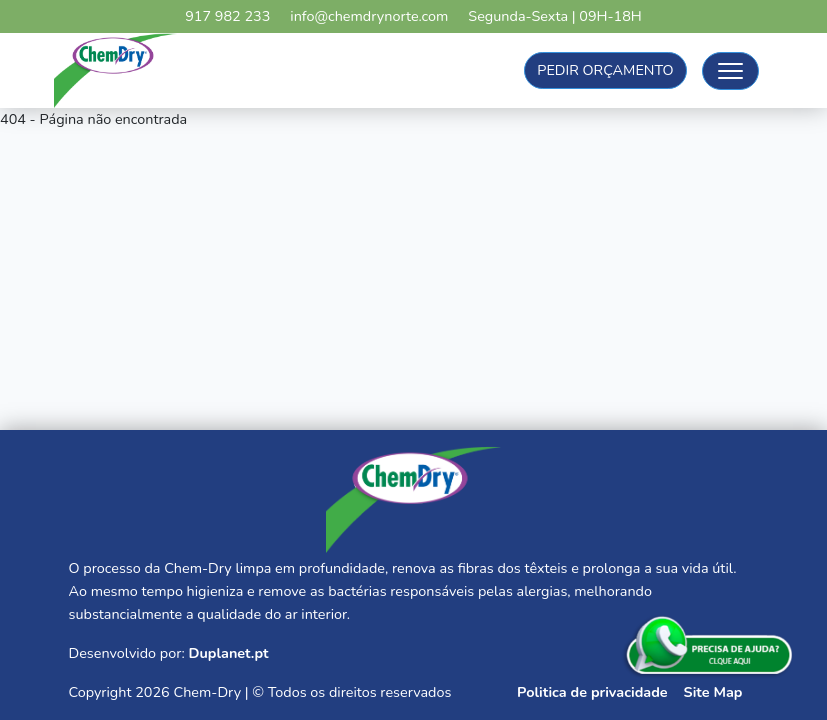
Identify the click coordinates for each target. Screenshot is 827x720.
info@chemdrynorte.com (369, 16)
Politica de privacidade (592, 692)
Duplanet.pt (228, 653)
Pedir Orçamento (605, 70)
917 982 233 (227, 16)
